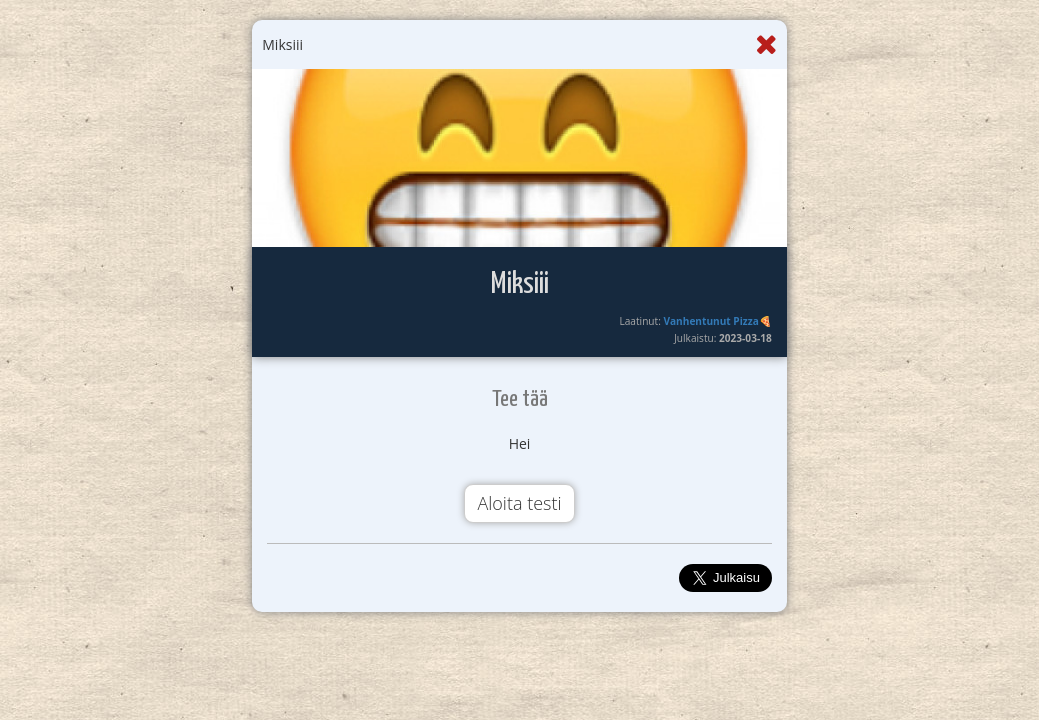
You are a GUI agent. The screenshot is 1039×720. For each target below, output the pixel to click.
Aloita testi (519, 503)
